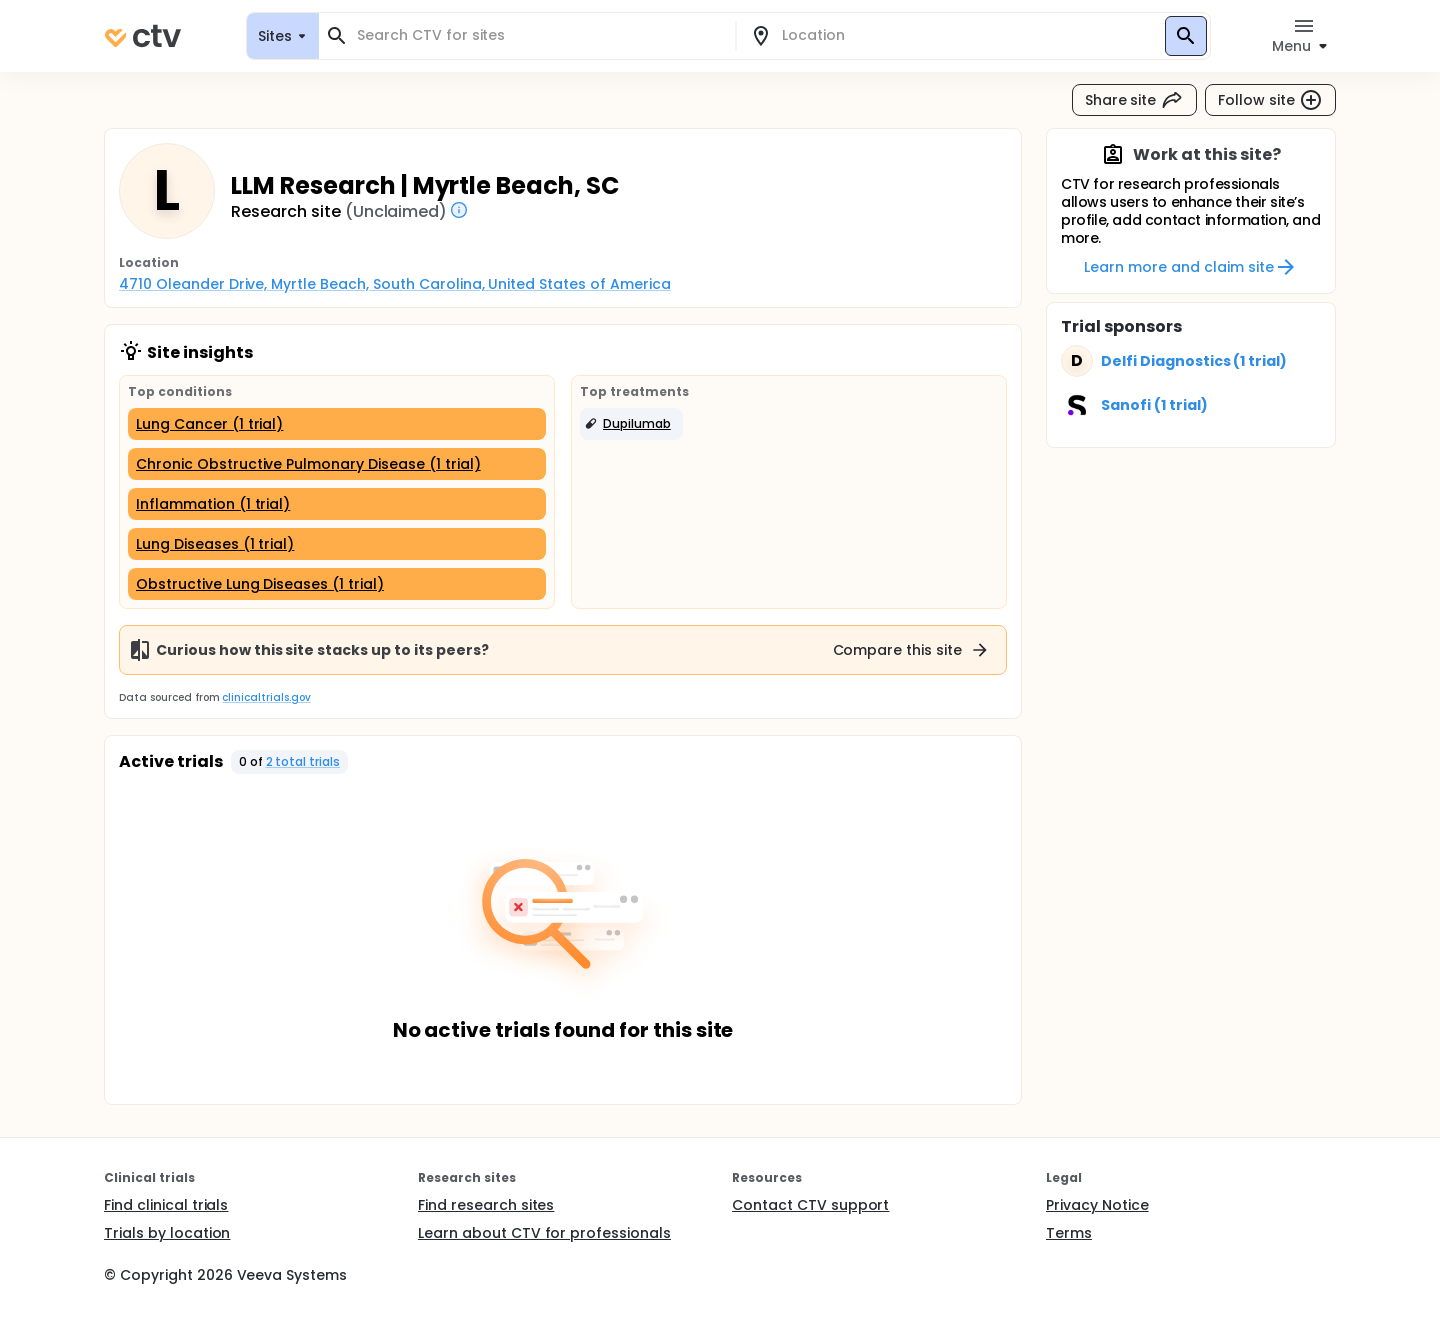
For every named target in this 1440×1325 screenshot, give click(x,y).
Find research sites (486, 1205)
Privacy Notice (1097, 1205)
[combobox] (539, 35)
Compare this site (912, 650)
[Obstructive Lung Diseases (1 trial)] (337, 584)
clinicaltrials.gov (266, 697)
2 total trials (303, 761)
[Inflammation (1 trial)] (337, 504)
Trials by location (167, 1233)
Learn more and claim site (1190, 267)
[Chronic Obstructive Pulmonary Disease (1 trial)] (337, 464)
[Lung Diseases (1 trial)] (337, 544)
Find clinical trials (166, 1205)
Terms (1069, 1233)
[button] (631, 424)
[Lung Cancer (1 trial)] (337, 424)
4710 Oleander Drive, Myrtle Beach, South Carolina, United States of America (395, 284)
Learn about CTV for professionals (544, 1233)
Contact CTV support (810, 1205)
